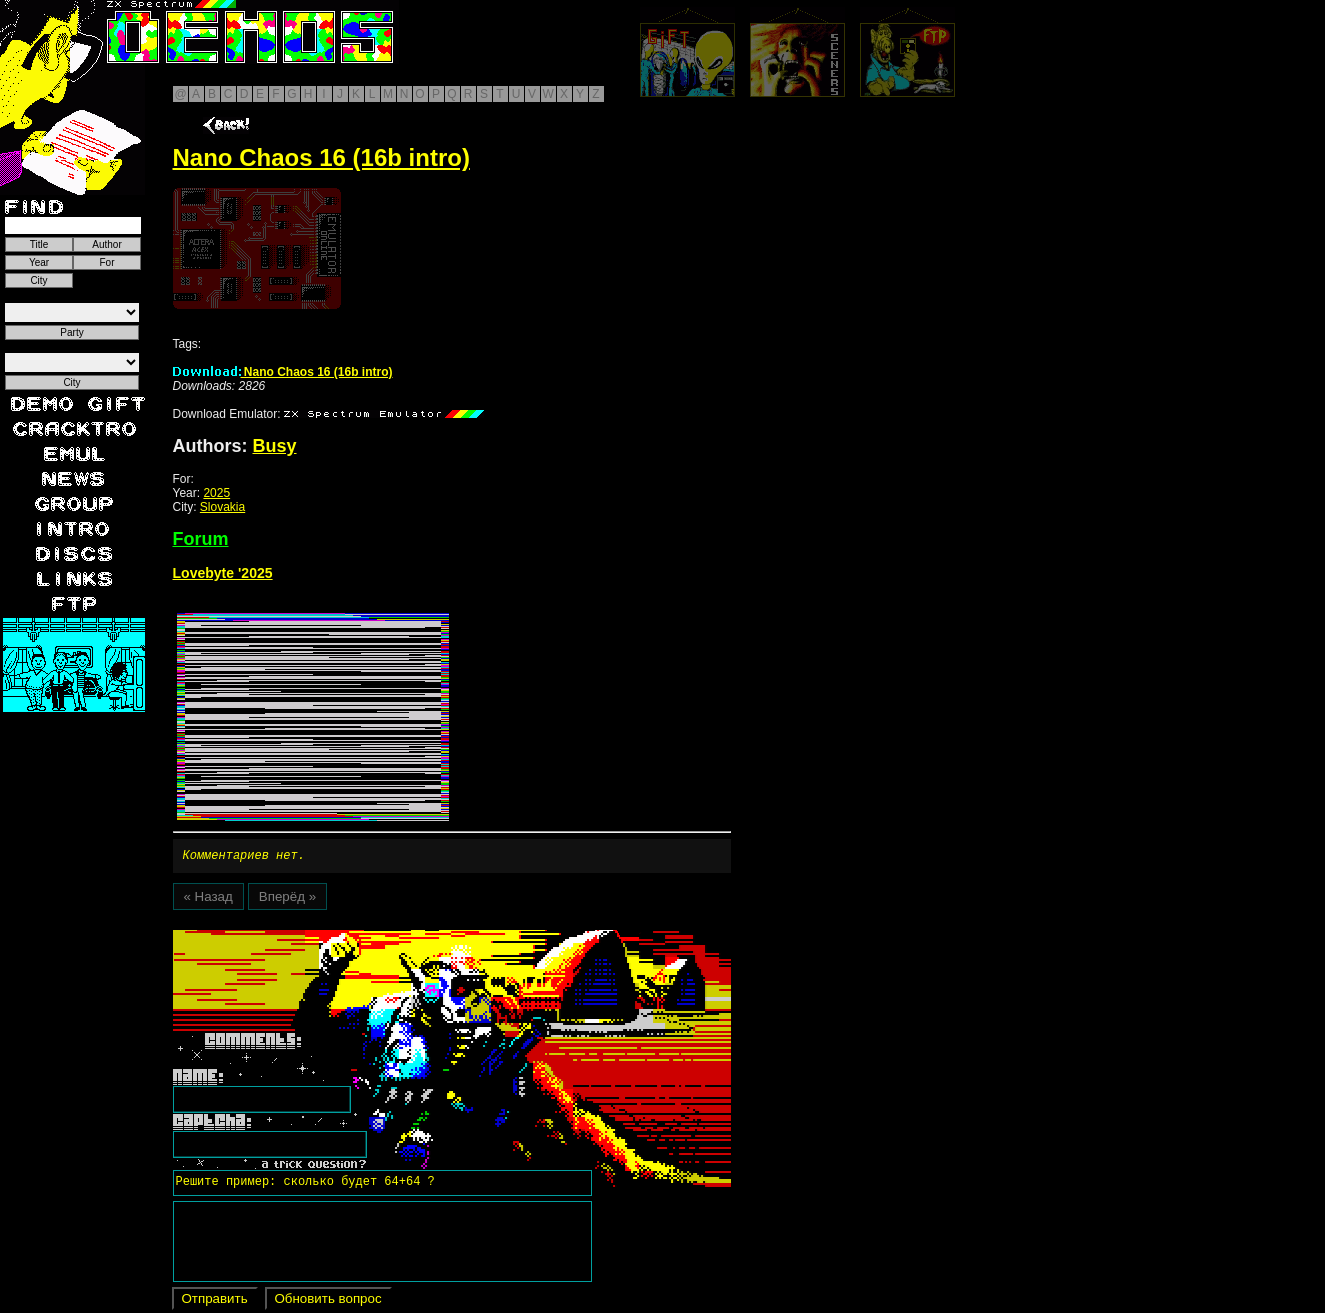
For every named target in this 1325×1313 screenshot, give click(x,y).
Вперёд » (287, 899)
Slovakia (222, 507)
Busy (275, 446)
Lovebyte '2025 (223, 573)
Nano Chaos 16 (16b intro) (283, 372)
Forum (201, 539)
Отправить (215, 1301)
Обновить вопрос (328, 1301)
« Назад (208, 899)
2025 (216, 493)
